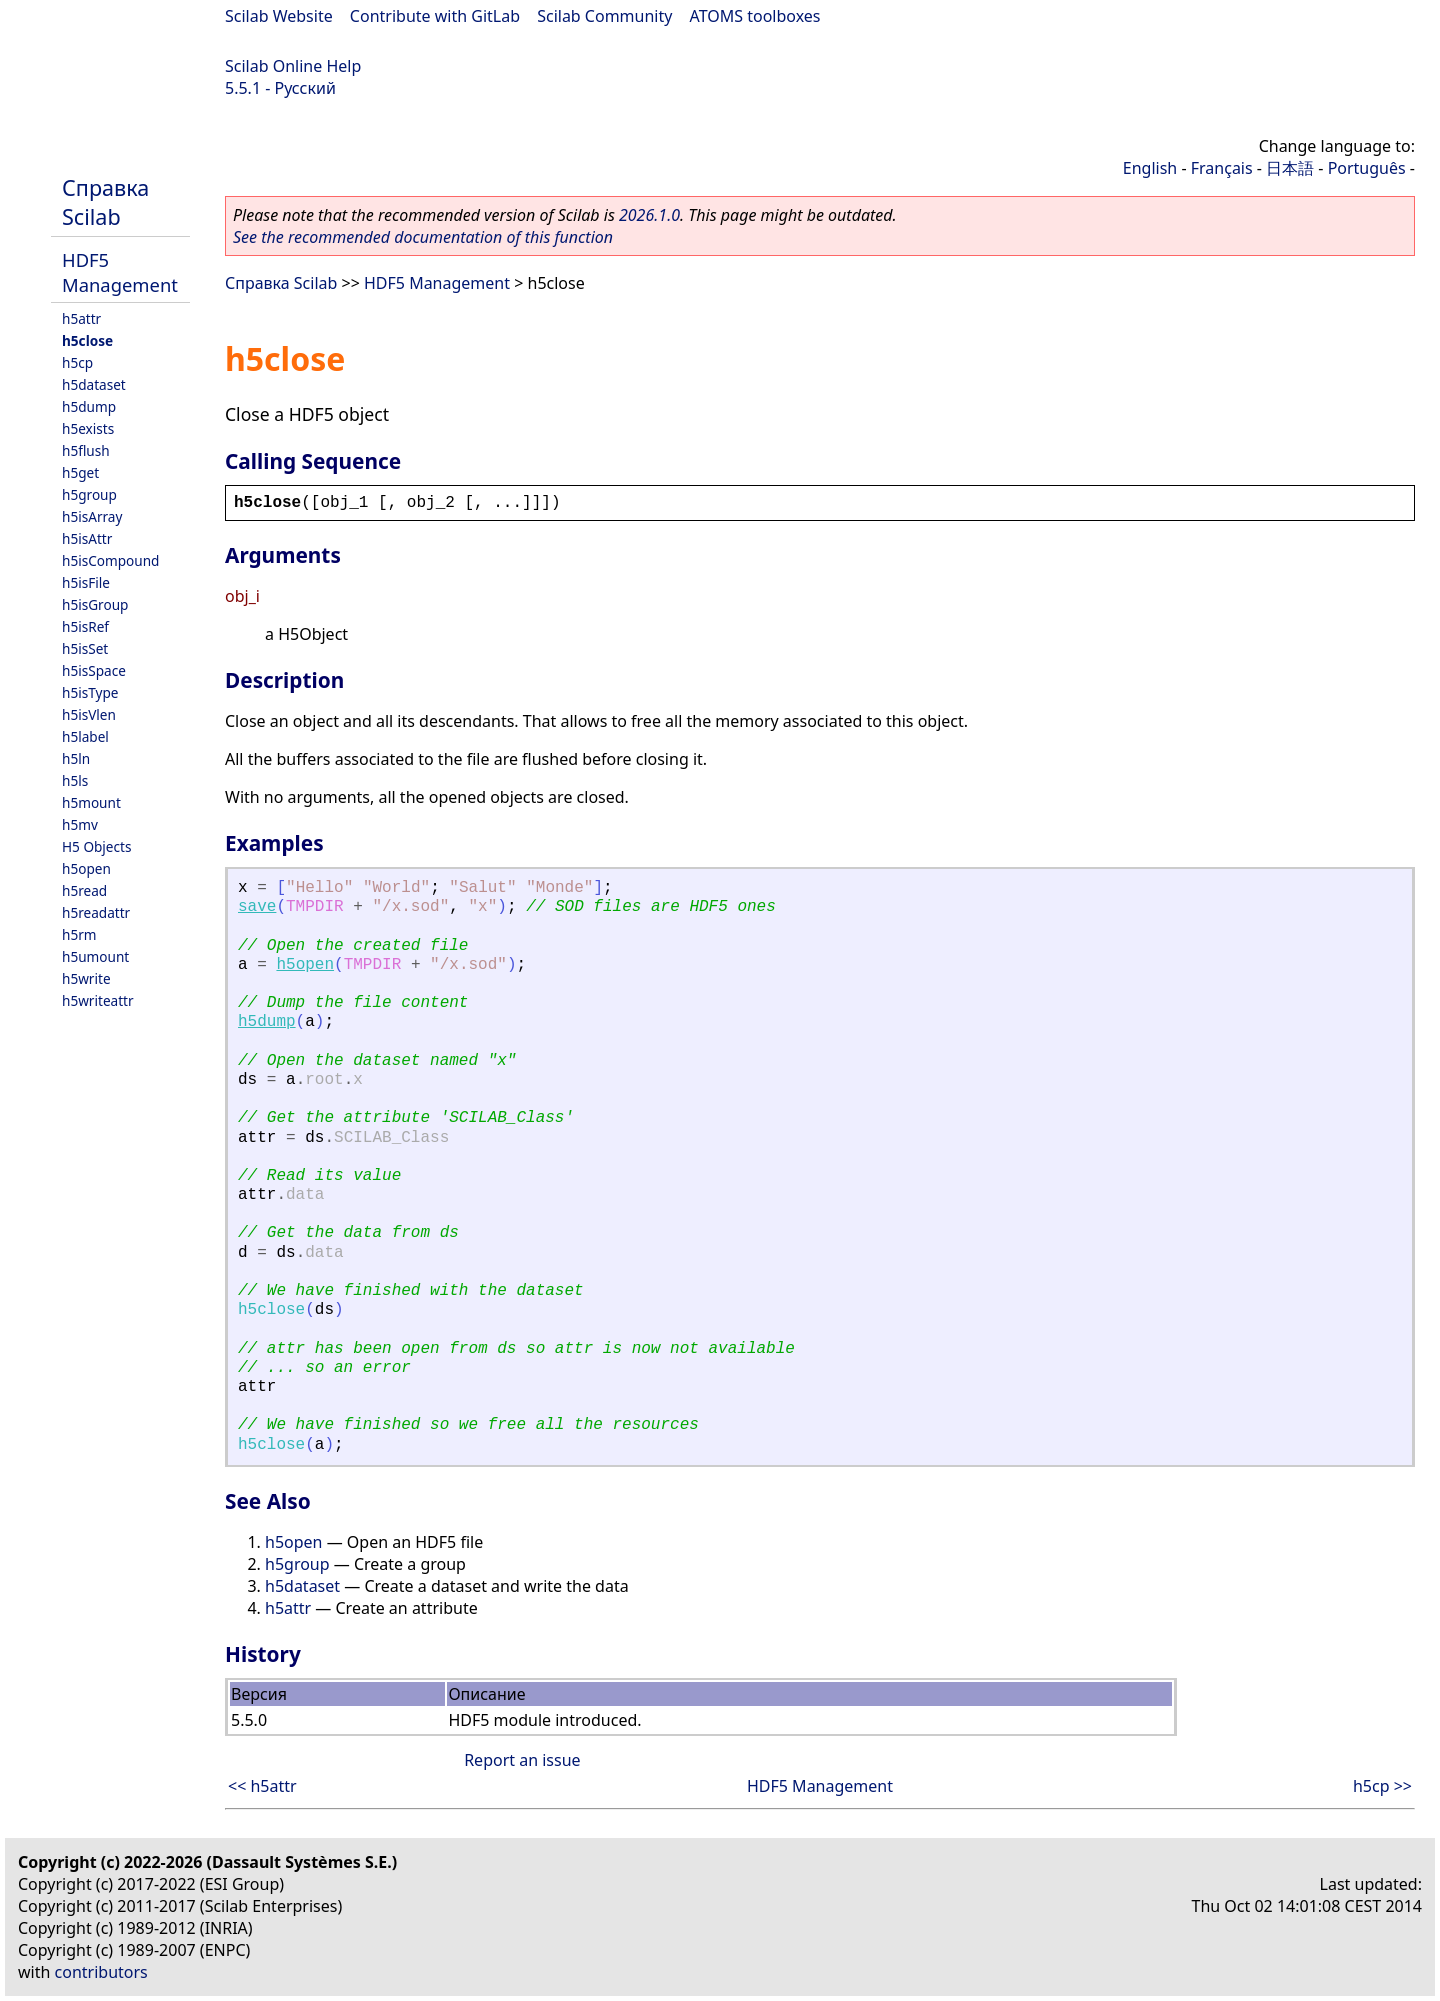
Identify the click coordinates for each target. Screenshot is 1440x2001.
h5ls (75, 780)
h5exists (88, 428)
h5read (84, 890)
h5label (85, 736)
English (1150, 168)
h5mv (80, 824)
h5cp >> (1382, 1786)
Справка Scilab (105, 202)
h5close (87, 340)
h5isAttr (87, 538)
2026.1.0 (649, 215)
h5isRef (85, 626)
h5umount (95, 956)
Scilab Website (279, 16)
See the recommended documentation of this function (423, 237)
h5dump (89, 406)
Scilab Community (604, 16)
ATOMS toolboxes (755, 16)
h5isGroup (95, 604)
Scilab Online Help (293, 66)
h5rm (79, 934)
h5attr (81, 318)
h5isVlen (89, 714)
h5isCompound (110, 560)
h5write (86, 978)
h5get (80, 472)
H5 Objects (96, 846)
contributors (101, 1972)
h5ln (76, 758)
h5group (89, 494)
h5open (86, 868)
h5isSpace (94, 670)
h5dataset (94, 384)
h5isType (90, 692)
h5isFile (86, 582)
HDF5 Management (120, 272)
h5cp (77, 362)
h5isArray (92, 516)
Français (1222, 168)
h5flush (86, 450)
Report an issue (522, 1760)
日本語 (1290, 168)
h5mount (91, 802)
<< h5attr (262, 1786)
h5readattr (96, 912)
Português (1367, 168)
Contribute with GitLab (435, 16)
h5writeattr (98, 1000)
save (257, 907)
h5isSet (85, 648)
